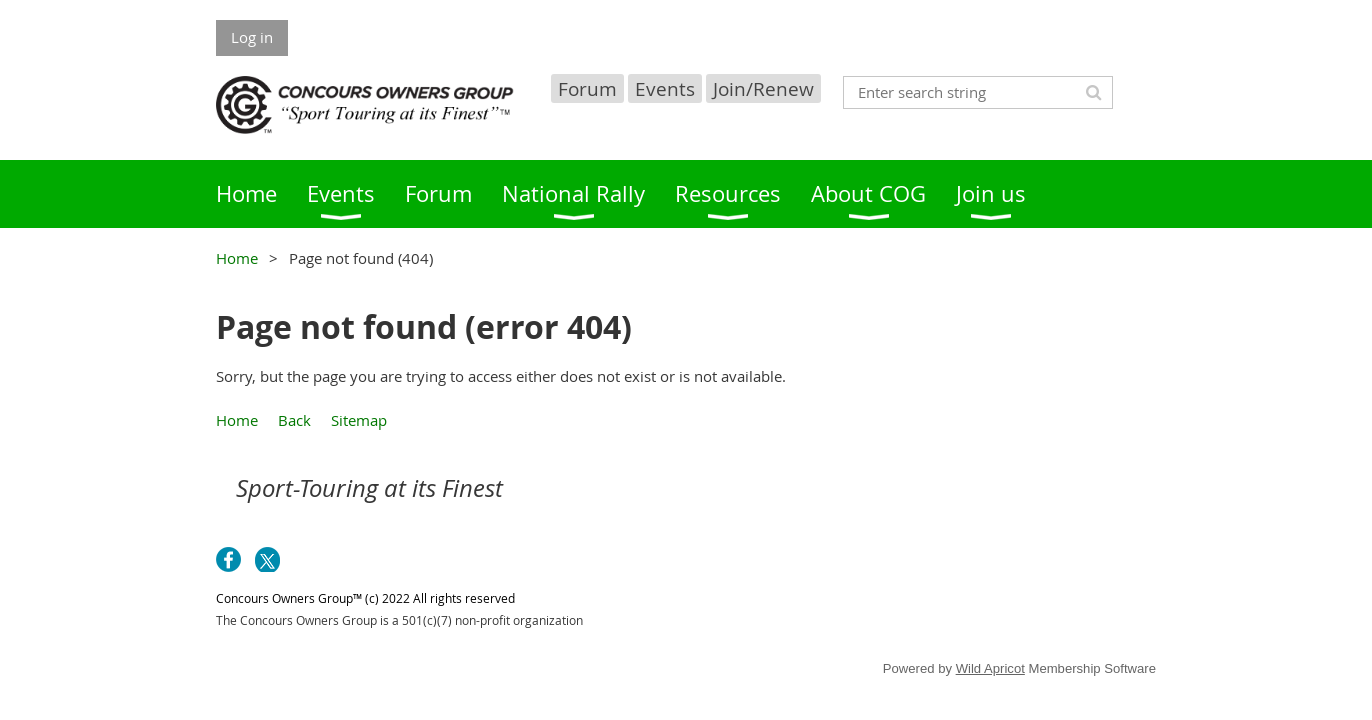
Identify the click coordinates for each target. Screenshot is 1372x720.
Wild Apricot (990, 668)
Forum (587, 88)
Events (665, 88)
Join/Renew (763, 88)
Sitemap (359, 420)
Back (294, 420)
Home (237, 258)
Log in (252, 37)
